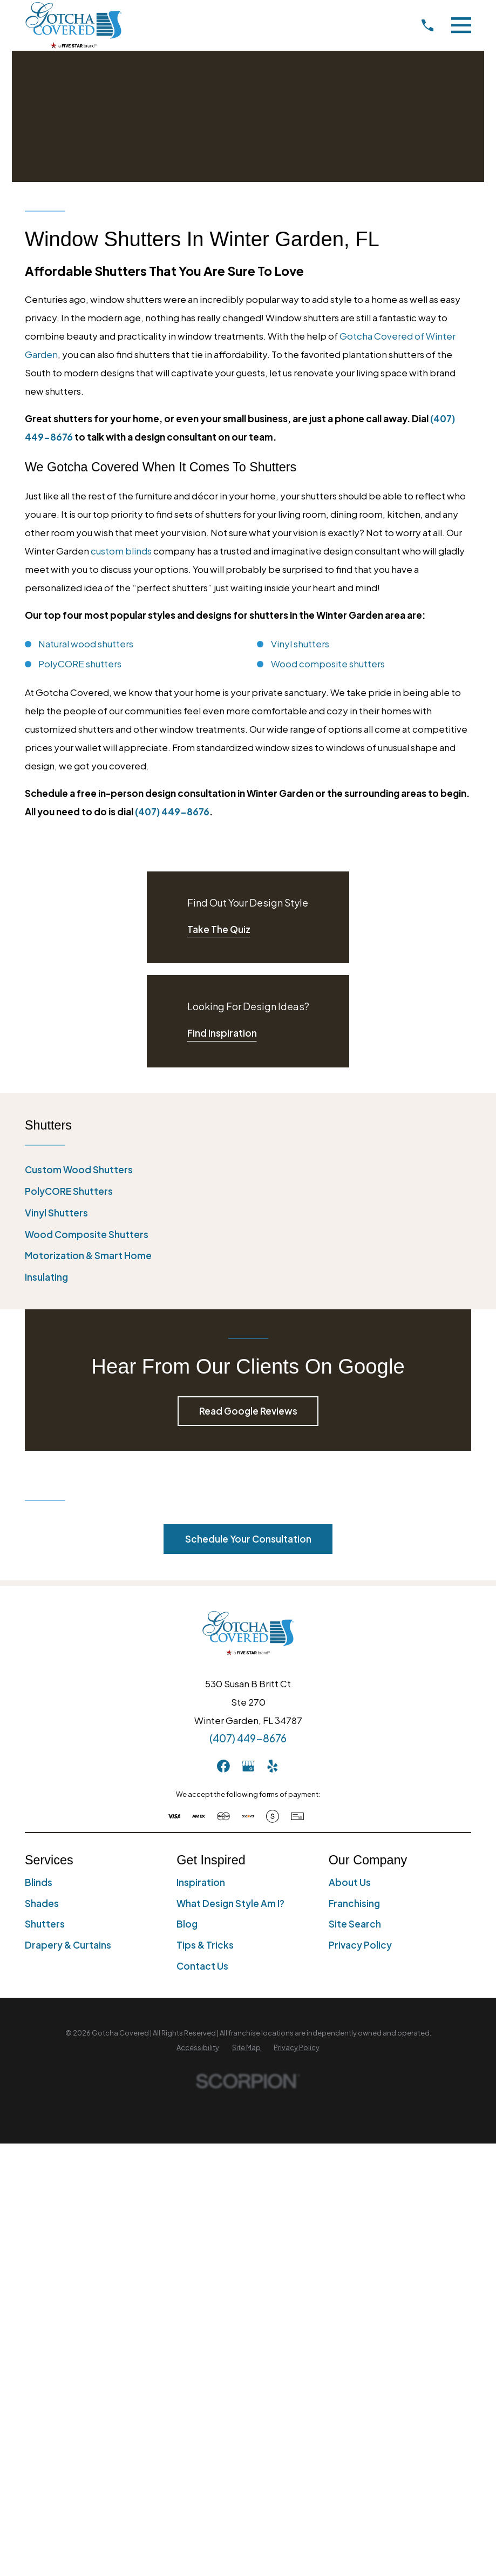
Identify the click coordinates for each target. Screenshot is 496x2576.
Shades (42, 1903)
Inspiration (200, 1882)
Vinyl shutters (300, 644)
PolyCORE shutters (79, 664)
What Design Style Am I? (230, 1903)
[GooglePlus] (248, 1766)
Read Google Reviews (248, 1411)
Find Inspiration (222, 1033)
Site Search (355, 1924)
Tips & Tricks (205, 1945)
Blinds (38, 1882)
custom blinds (121, 551)
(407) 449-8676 (172, 811)
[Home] (73, 25)
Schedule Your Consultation (248, 1539)
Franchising (354, 1903)
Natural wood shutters (85, 644)
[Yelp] (272, 1766)
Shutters (45, 1924)
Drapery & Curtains (68, 1945)
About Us (350, 1882)
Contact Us (202, 1966)
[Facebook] (223, 1766)
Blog (187, 1924)
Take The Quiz (218, 929)
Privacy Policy (360, 1945)
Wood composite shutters (328, 664)
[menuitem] (248, 1170)
